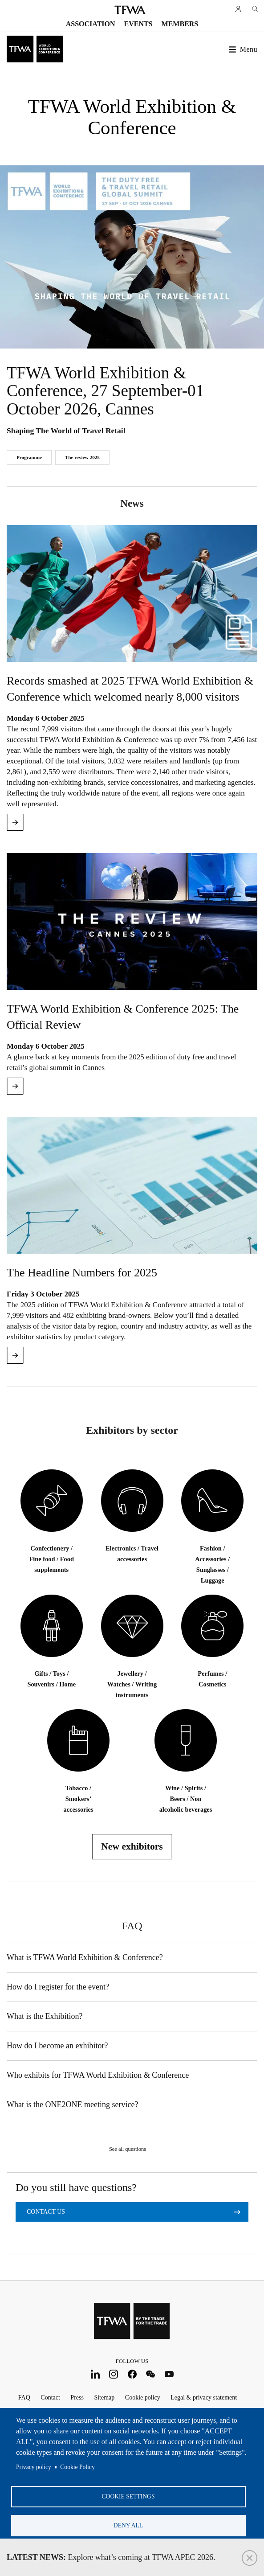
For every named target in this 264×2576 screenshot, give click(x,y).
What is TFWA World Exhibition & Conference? (85, 1957)
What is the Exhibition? (44, 2016)
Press (77, 2397)
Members (180, 24)
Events (138, 24)
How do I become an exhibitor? (57, 2045)
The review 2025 (82, 457)
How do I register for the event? (58, 1986)
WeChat (150, 2374)
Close (249, 2558)
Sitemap (104, 2397)
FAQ (24, 2397)
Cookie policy (142, 2397)
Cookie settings (128, 2496)
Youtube (169, 2374)
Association (90, 24)
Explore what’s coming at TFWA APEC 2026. (111, 2557)
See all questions (127, 2149)
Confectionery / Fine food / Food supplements (51, 1559)
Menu (248, 49)
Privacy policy (33, 2467)
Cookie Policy (77, 2467)
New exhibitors (132, 1846)
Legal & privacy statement (204, 2397)
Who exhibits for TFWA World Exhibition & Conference (98, 2075)
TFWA (130, 9)
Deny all (128, 2525)
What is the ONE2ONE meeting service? (72, 2104)
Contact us (46, 2211)
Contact (50, 2397)
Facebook (132, 2374)
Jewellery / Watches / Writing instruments (132, 1684)
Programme (29, 457)
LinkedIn (95, 2374)
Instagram (113, 2374)
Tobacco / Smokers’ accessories (78, 1798)
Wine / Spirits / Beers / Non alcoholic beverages (185, 1798)
